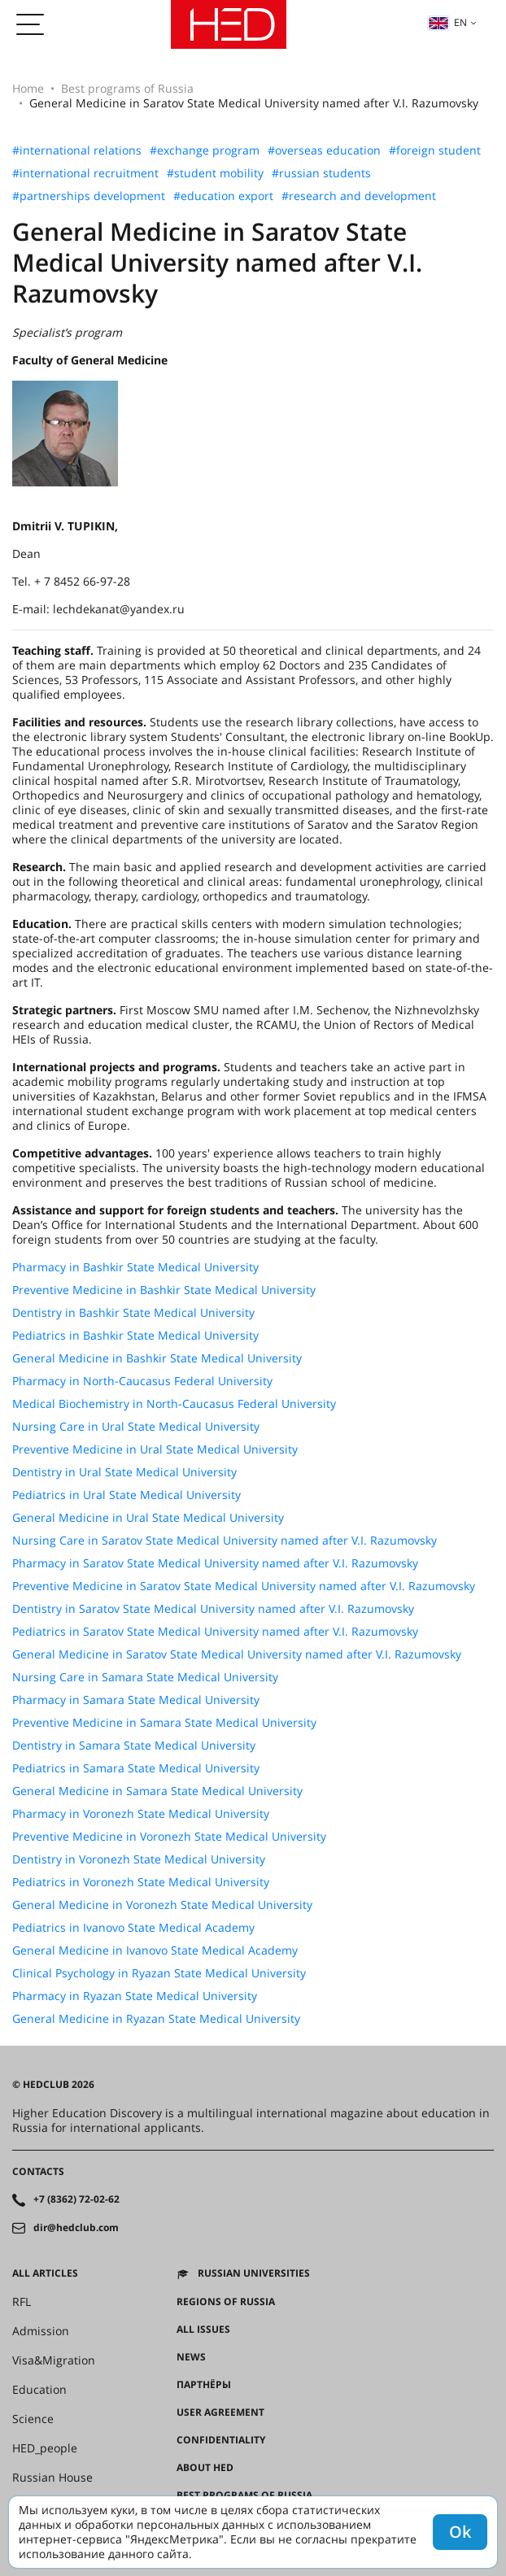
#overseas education (324, 150)
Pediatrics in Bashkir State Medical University (135, 1335)
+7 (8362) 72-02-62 (76, 2199)
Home (28, 88)
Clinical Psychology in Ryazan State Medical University (159, 1973)
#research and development (358, 196)
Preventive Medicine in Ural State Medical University (155, 1449)
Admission (40, 2331)
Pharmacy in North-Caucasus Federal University (142, 1381)
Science (33, 2419)
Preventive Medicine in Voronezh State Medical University (169, 1836)
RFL (21, 2302)
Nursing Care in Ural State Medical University (136, 1426)
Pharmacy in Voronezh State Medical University (140, 1814)
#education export (223, 196)
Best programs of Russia (127, 88)
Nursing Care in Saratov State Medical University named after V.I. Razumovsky (224, 1540)
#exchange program (205, 150)
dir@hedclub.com (76, 2227)
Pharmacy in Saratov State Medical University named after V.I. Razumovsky (215, 1563)
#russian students (321, 173)
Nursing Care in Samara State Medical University (145, 1677)
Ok (460, 2532)
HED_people (44, 2448)
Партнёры (204, 2384)
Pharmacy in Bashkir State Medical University (135, 1267)
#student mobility (215, 173)
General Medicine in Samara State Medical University (157, 1791)
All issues (203, 2329)
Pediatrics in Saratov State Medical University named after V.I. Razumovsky (215, 1631)
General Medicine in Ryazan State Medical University (156, 2019)
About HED (205, 2467)
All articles (45, 2273)
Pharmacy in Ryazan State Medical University (134, 1996)
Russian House (52, 2477)
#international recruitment (85, 173)
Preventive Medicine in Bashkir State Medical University (164, 1290)
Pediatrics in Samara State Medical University (136, 1768)
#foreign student (435, 150)
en (447, 22)
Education (39, 2389)
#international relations (77, 150)
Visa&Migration (53, 2360)
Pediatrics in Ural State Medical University (126, 1495)
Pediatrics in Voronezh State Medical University (140, 1882)
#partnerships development (88, 196)
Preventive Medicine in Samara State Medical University (164, 1722)
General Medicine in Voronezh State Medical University (162, 1905)
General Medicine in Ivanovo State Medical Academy (155, 1950)
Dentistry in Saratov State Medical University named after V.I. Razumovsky (213, 1609)
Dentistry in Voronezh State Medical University (138, 1859)
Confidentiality (221, 2440)
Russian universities (254, 2273)
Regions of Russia (226, 2301)
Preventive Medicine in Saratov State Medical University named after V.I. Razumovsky (243, 1586)
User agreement (220, 2412)
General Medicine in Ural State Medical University (148, 1517)
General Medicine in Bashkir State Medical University (157, 1358)
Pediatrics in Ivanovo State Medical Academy (133, 1927)
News (191, 2357)
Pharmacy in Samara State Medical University (136, 1700)
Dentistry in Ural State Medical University (124, 1472)
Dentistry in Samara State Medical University (133, 1745)
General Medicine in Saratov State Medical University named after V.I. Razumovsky (236, 1654)
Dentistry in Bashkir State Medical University (133, 1312)
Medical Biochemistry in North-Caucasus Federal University (174, 1404)
